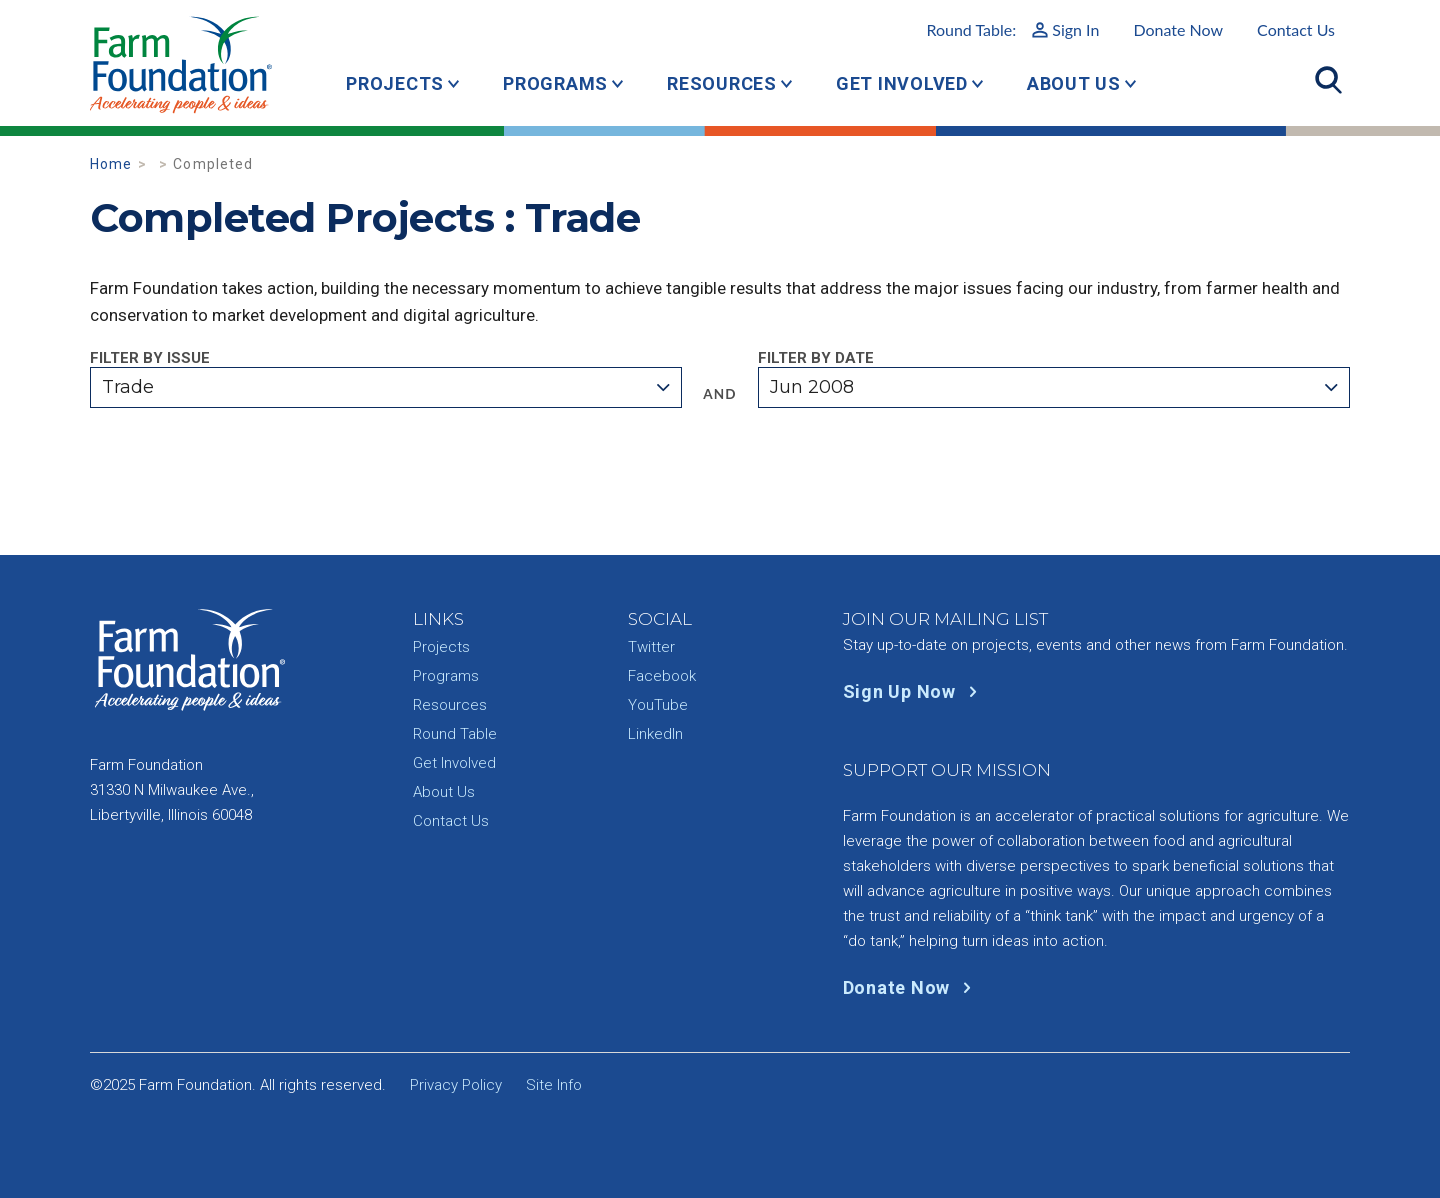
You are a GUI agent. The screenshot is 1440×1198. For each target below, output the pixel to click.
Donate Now (1178, 29)
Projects (395, 83)
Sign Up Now (914, 691)
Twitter (651, 647)
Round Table (455, 734)
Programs (555, 83)
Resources (722, 83)
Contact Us (1296, 29)
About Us (1074, 83)
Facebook (662, 676)
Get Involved (902, 83)
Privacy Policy (456, 1085)
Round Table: (1012, 29)
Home (111, 164)
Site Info (554, 1085)
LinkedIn (655, 734)
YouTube (658, 705)
